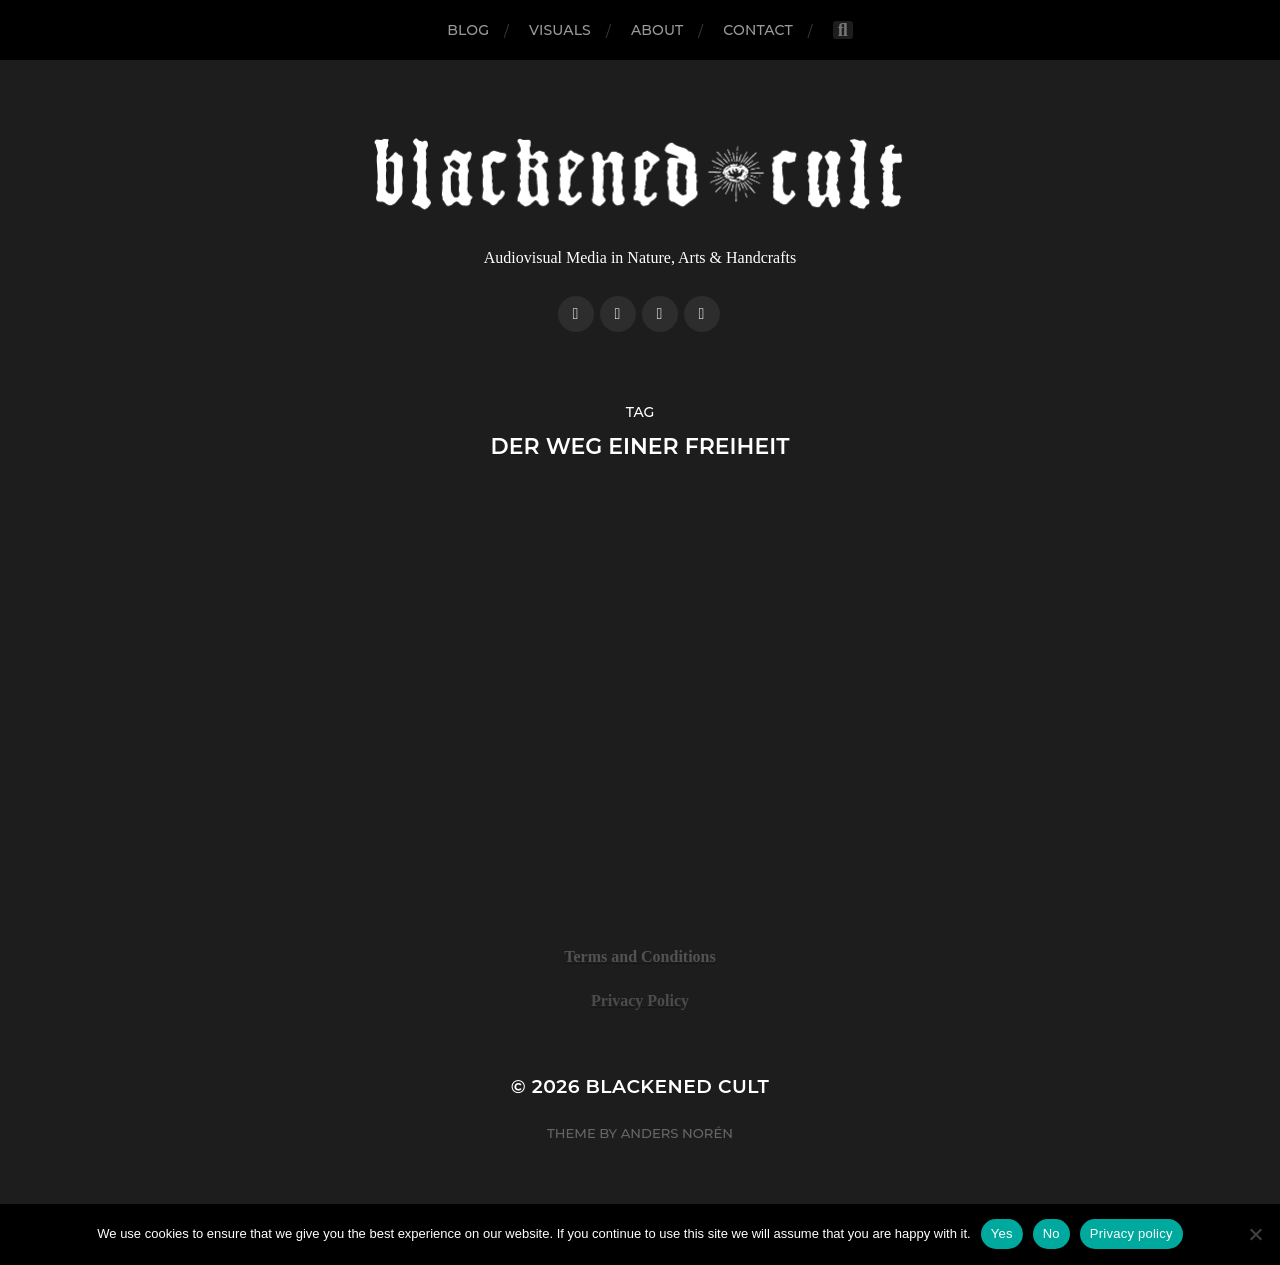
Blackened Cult (678, 1086)
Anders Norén (677, 1133)
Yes (1002, 1233)
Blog (468, 30)
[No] (1255, 1234)
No (1051, 1233)
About (657, 30)
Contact (757, 30)
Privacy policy (1131, 1233)
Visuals (560, 30)
